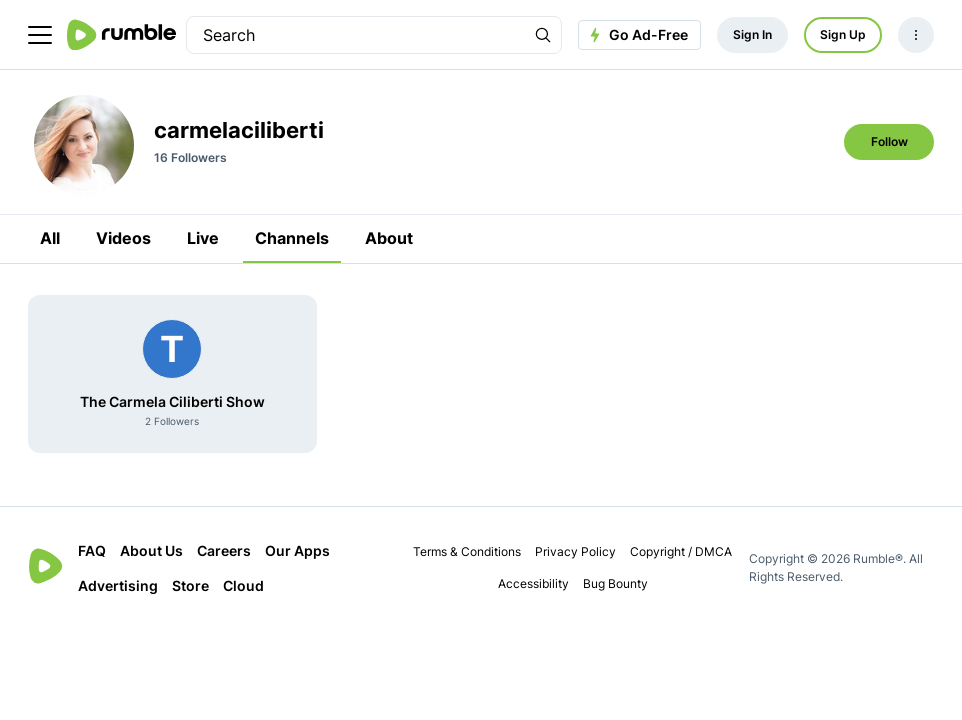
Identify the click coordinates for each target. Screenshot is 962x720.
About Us (151, 550)
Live (203, 238)
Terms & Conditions (467, 551)
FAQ (92, 550)
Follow (889, 141)
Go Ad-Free (636, 35)
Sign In (752, 34)
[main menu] (40, 35)
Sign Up (843, 34)
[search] (356, 35)
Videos (123, 238)
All (50, 238)
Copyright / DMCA (681, 551)
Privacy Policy (575, 551)
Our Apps (297, 550)
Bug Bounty (615, 583)
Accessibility (533, 583)
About (389, 238)
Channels (292, 238)
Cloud (243, 585)
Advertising (118, 585)
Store (190, 585)
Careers (224, 550)
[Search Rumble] (543, 35)
